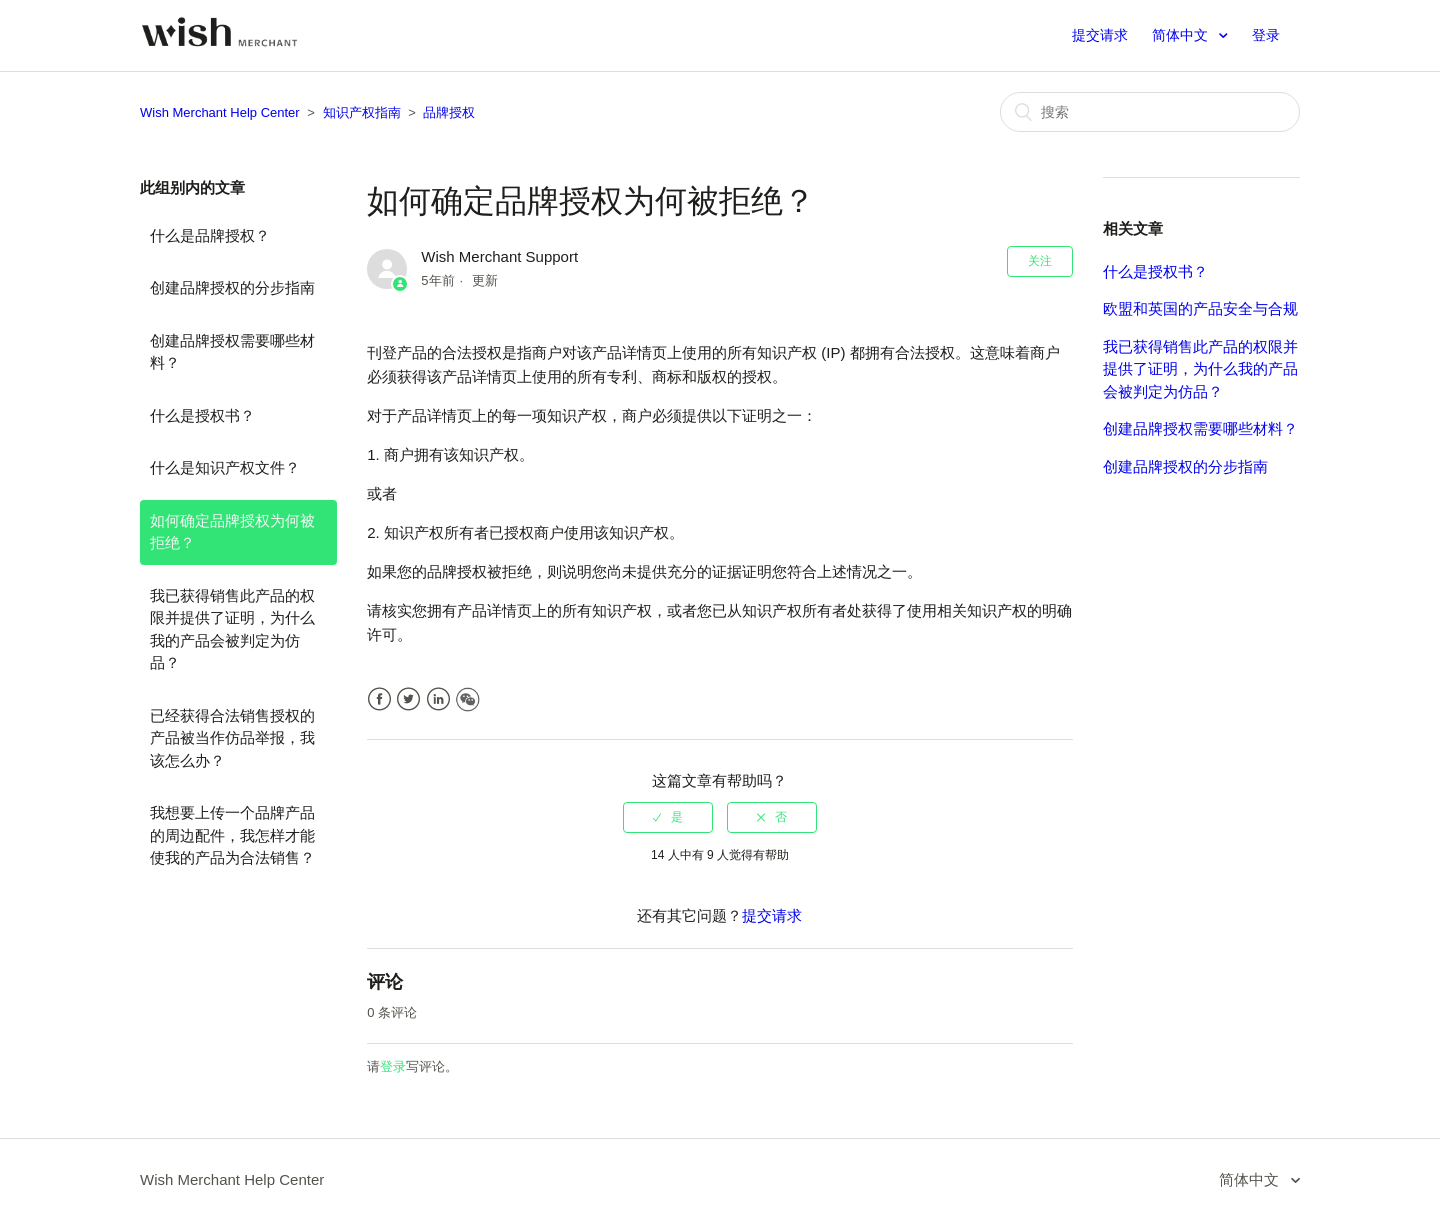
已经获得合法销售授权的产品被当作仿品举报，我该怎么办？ (232, 738)
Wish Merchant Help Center (220, 112)
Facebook (379, 699)
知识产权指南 (362, 112)
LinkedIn (438, 699)
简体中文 (1182, 35)
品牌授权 (449, 112)
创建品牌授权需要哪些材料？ (232, 352)
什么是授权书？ (202, 415)
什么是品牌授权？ (210, 235)
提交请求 (1100, 35)
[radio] (668, 817)
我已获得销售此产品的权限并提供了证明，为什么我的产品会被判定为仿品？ (232, 629)
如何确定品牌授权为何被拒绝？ (232, 532)
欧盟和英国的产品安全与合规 (1200, 308)
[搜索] (1150, 112)
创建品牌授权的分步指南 (232, 287)
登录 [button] (1266, 35)
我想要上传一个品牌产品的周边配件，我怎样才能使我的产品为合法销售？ (232, 835)
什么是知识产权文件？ (225, 467)
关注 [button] (1040, 261)
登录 (393, 1066)
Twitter (408, 699)
